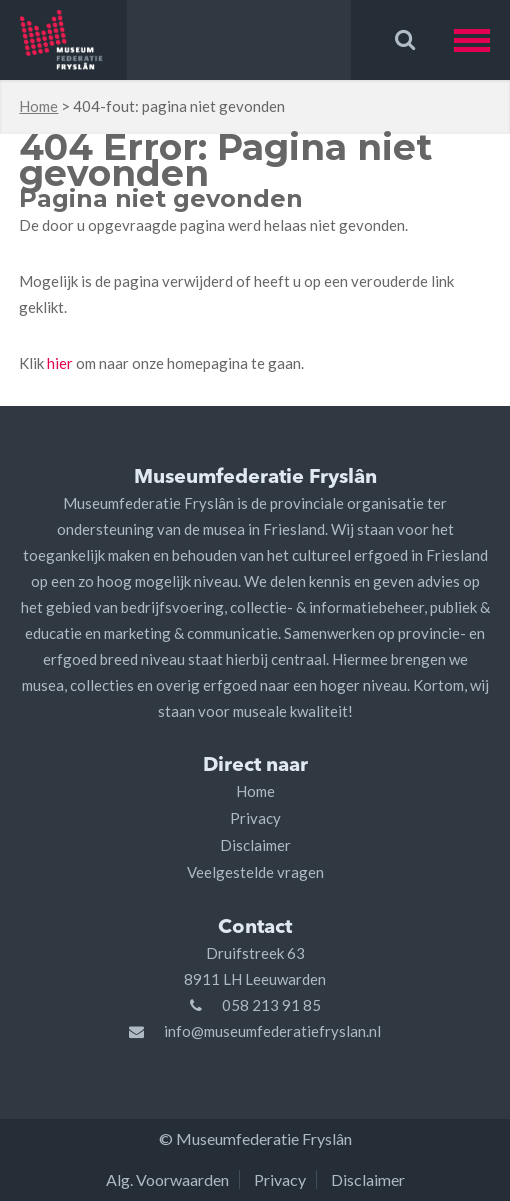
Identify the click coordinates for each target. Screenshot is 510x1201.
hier (60, 363)
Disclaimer (255, 845)
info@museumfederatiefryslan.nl (272, 1031)
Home (38, 106)
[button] (482, 40)
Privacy (255, 818)
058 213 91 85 (271, 1005)
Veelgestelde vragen (255, 872)
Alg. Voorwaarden (167, 1179)
